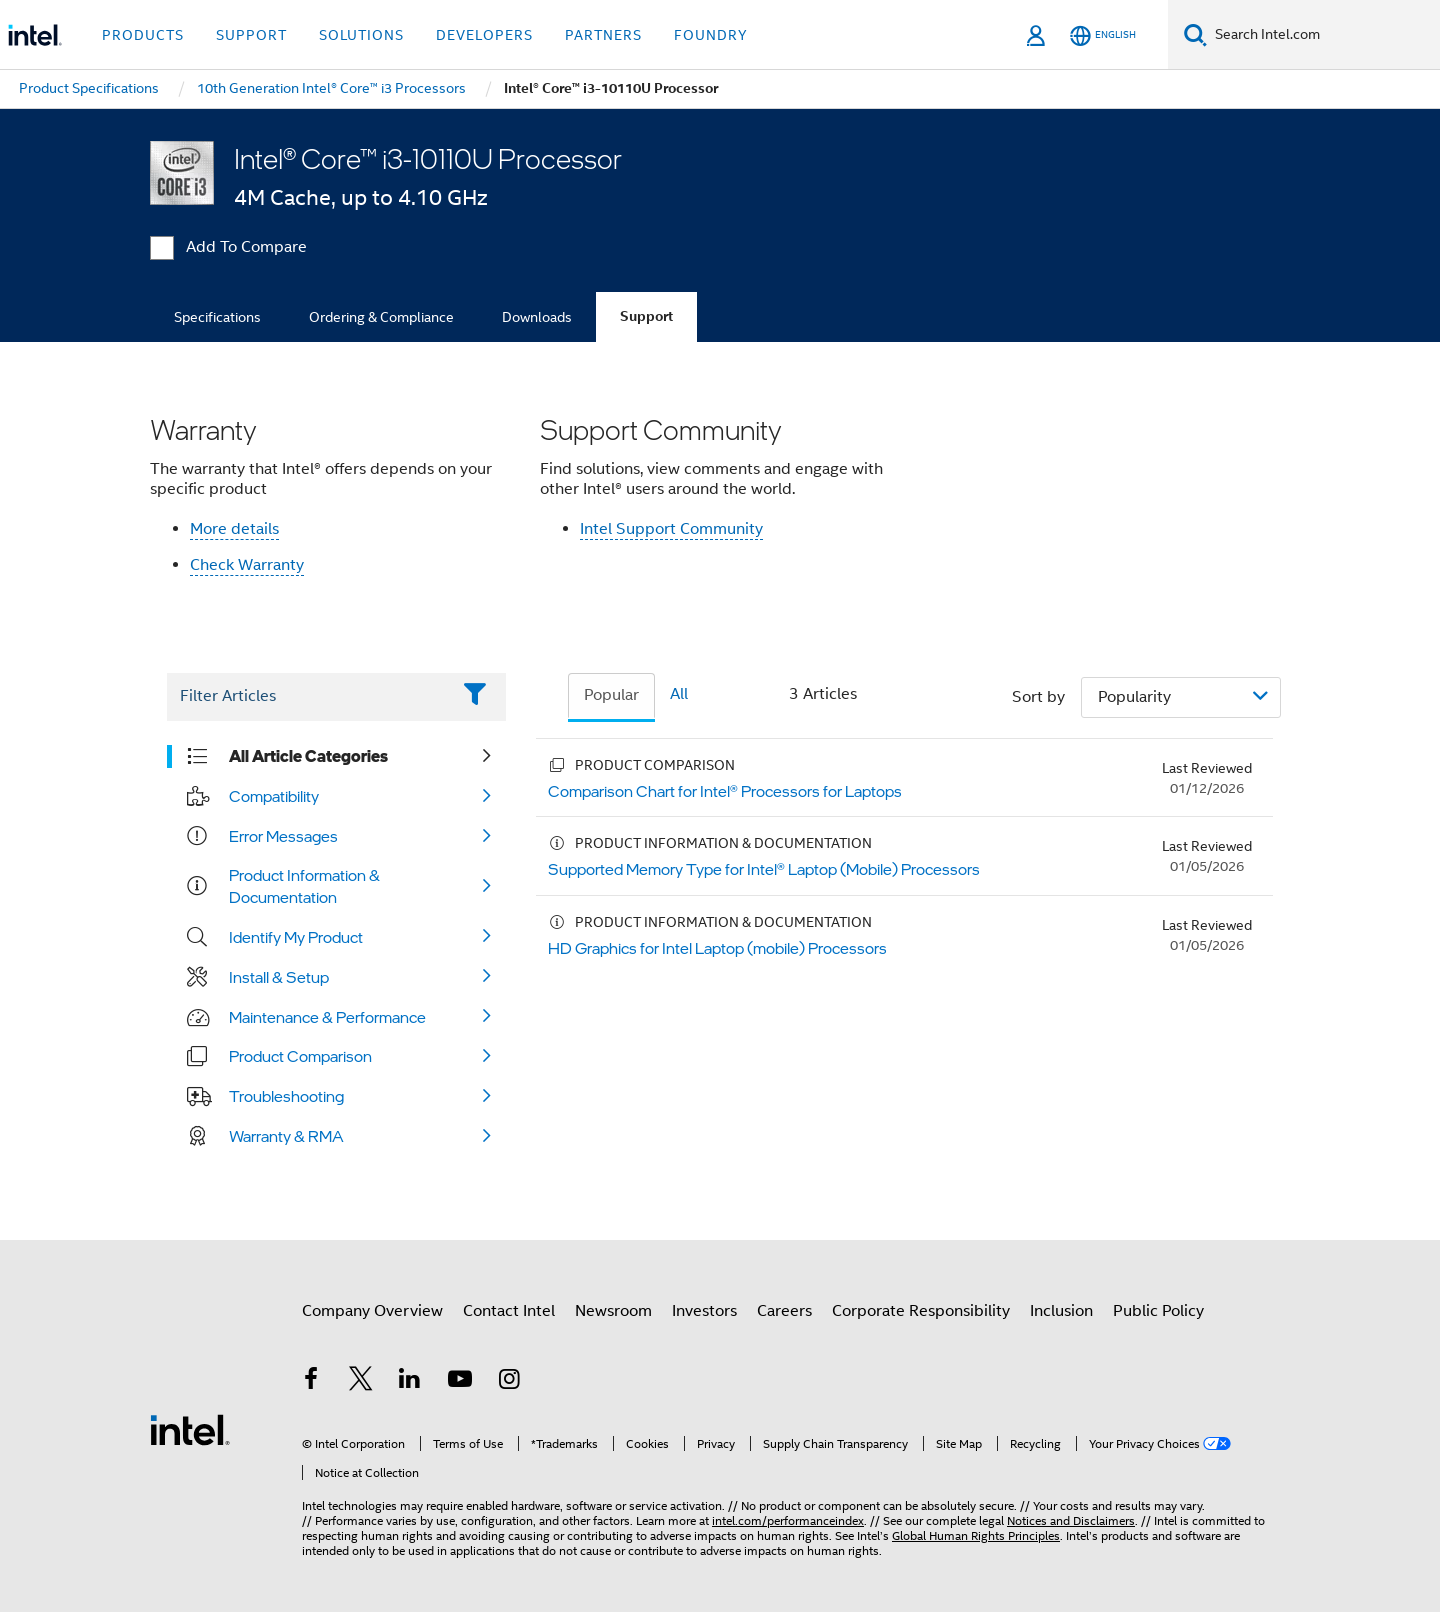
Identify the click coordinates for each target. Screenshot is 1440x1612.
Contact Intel (509, 1311)
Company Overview (372, 1311)
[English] (1103, 35)
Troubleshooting (286, 1096)
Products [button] (143, 35)
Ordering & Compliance (381, 317)
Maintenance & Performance (327, 1017)
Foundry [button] (711, 35)
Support (646, 316)
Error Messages (283, 836)
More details (234, 529)
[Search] (1195, 34)
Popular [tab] (611, 695)
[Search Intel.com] (1323, 35)
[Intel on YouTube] (460, 1382)
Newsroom (613, 1311)
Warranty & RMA (286, 1136)
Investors (704, 1311)
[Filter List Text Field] (308, 697)
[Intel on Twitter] (361, 1382)
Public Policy (1158, 1311)
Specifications (217, 317)
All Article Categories (308, 756)
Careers (784, 1311)
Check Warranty (247, 565)
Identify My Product (296, 937)
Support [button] (251, 35)
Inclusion (1061, 1311)
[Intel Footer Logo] (190, 1429)
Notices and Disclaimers (1071, 1520)
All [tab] (679, 694)
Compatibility (274, 796)
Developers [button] (484, 35)
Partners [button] (603, 35)
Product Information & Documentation (304, 886)
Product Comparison (300, 1056)
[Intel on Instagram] (509, 1382)
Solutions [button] (361, 35)
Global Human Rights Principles (976, 1535)
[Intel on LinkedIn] (410, 1382)
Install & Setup (279, 977)
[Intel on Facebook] (311, 1382)
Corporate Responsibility (921, 1311)
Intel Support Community (671, 529)
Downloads (537, 317)
